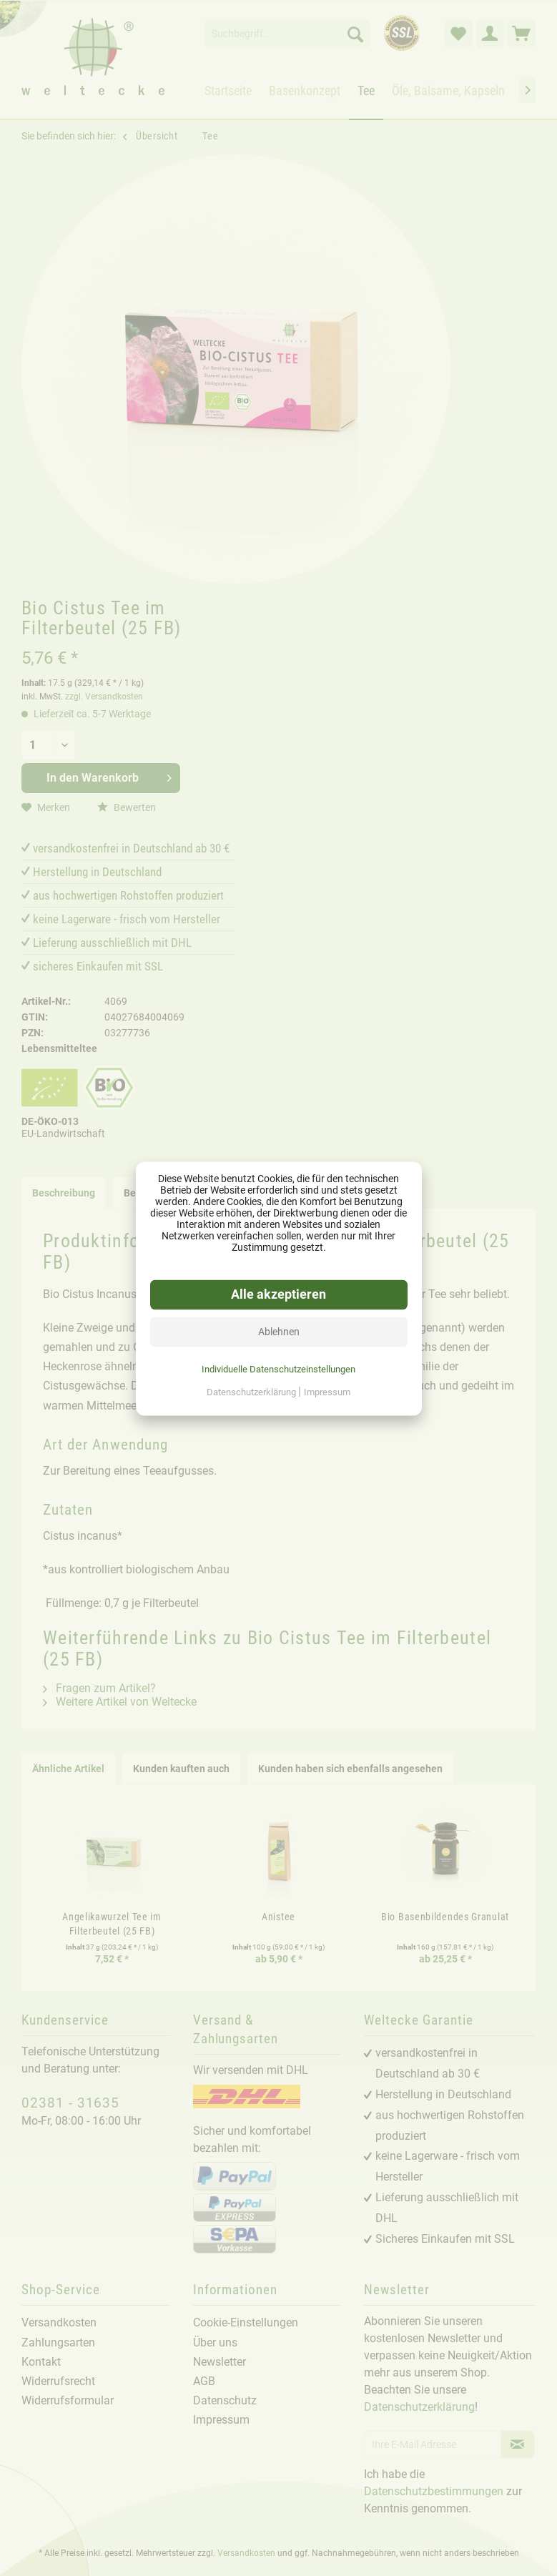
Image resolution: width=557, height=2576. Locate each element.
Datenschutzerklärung (252, 1391)
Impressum (327, 1391)
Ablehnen (279, 1331)
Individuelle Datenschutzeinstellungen (278, 1368)
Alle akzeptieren (278, 1294)
